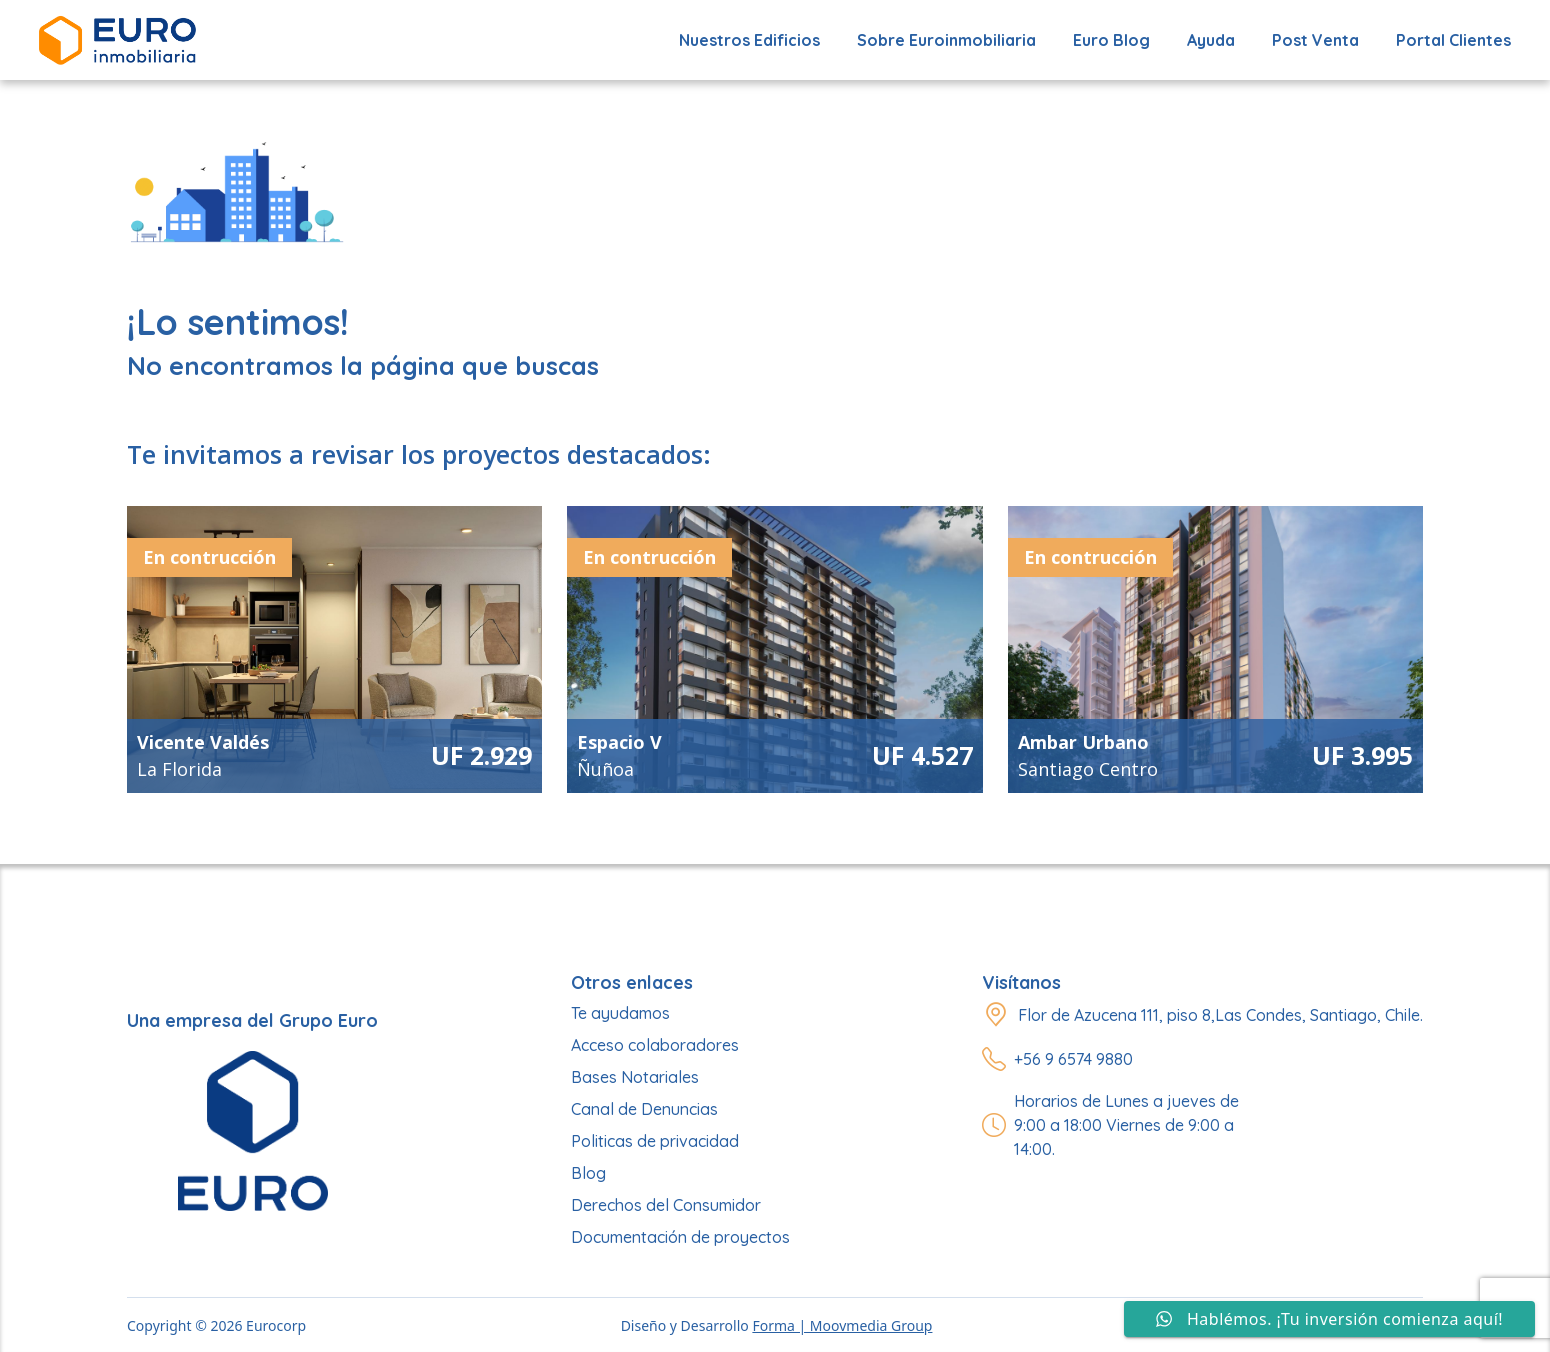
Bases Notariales (635, 1077)
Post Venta (1315, 40)
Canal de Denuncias (644, 1109)
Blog (588, 1173)
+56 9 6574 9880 (1073, 1059)
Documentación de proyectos (680, 1237)
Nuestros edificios (749, 40)
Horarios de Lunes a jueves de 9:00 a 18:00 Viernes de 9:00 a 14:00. (1126, 1125)
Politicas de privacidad (655, 1141)
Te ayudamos (620, 1013)
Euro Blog (1111, 40)
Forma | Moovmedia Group (842, 1325)
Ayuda (1211, 40)
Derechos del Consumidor (666, 1205)
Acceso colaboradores (655, 1045)
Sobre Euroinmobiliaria (946, 40)
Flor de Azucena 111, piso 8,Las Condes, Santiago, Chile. (1220, 1015)
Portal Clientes (1453, 40)
